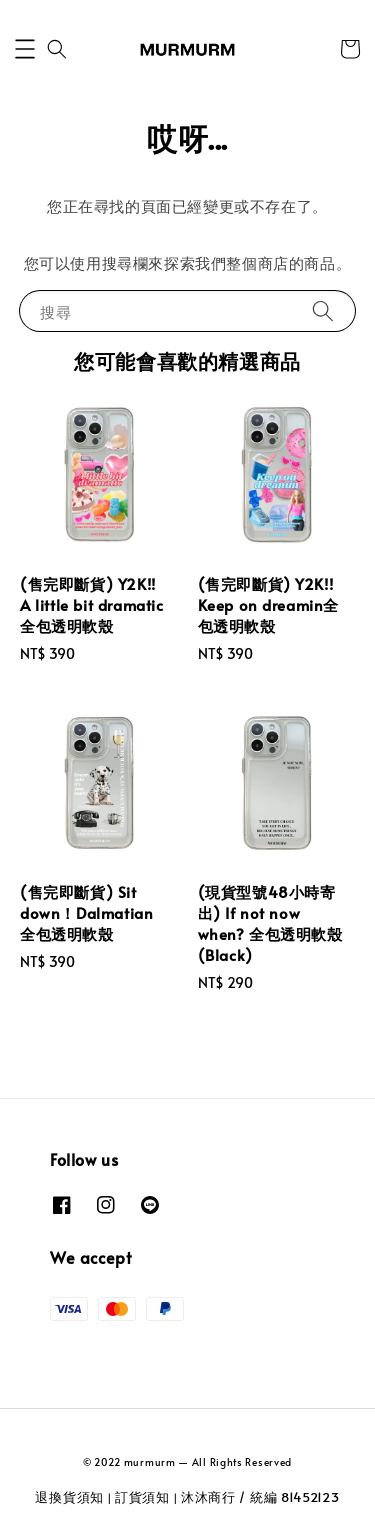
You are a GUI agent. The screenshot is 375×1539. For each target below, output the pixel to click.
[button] (25, 49)
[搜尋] (323, 310)
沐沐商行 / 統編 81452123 (260, 1497)
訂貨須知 (142, 1497)
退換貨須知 (69, 1497)
